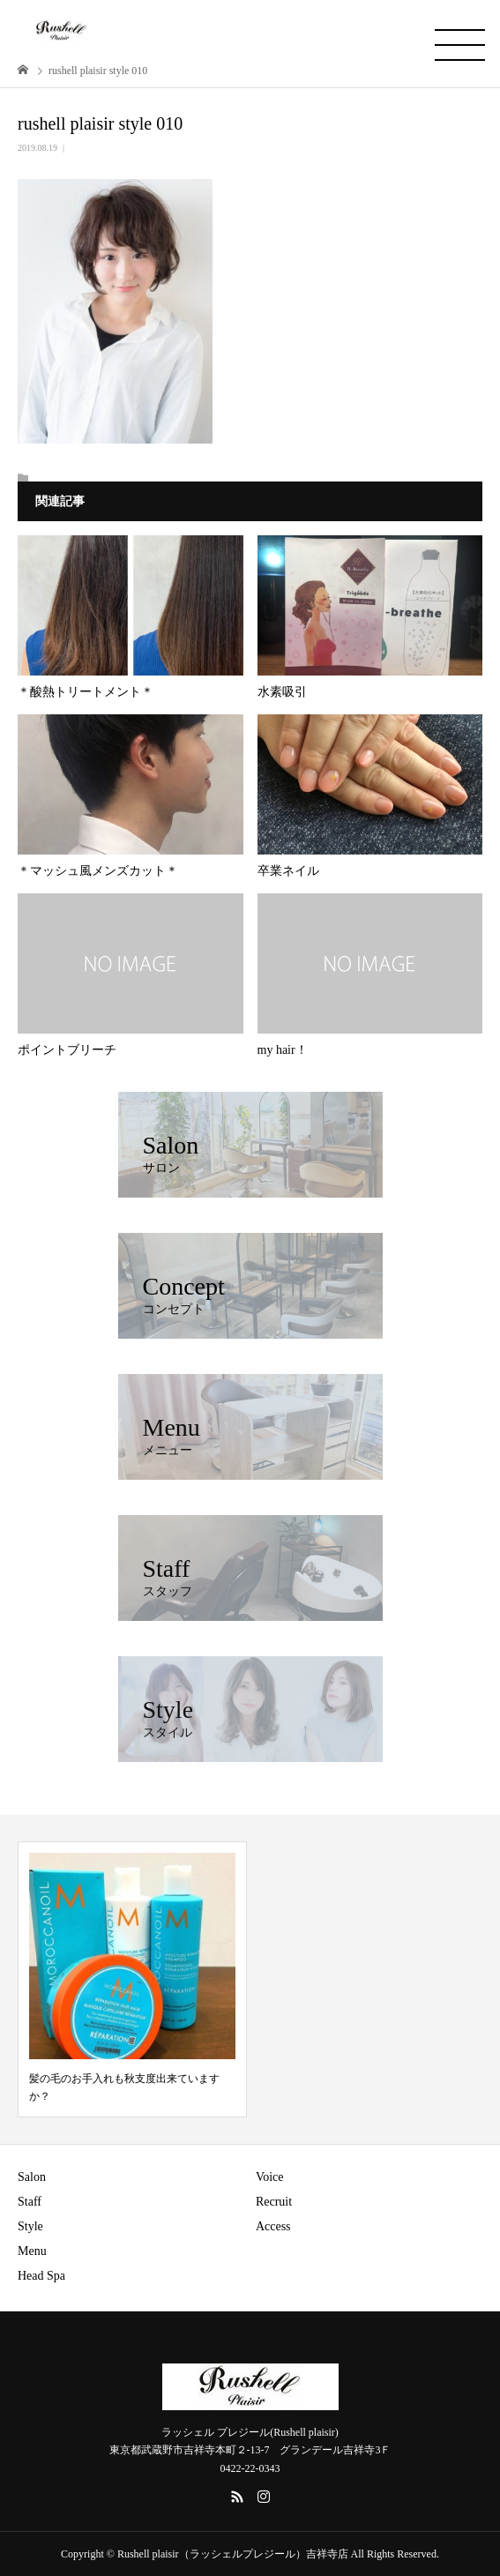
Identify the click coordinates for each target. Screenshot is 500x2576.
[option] (132, 1979)
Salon (32, 2177)
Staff (29, 2201)
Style (30, 2226)
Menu (32, 2251)
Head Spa (41, 2275)
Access (273, 2226)
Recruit (274, 2201)
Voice (270, 2177)
